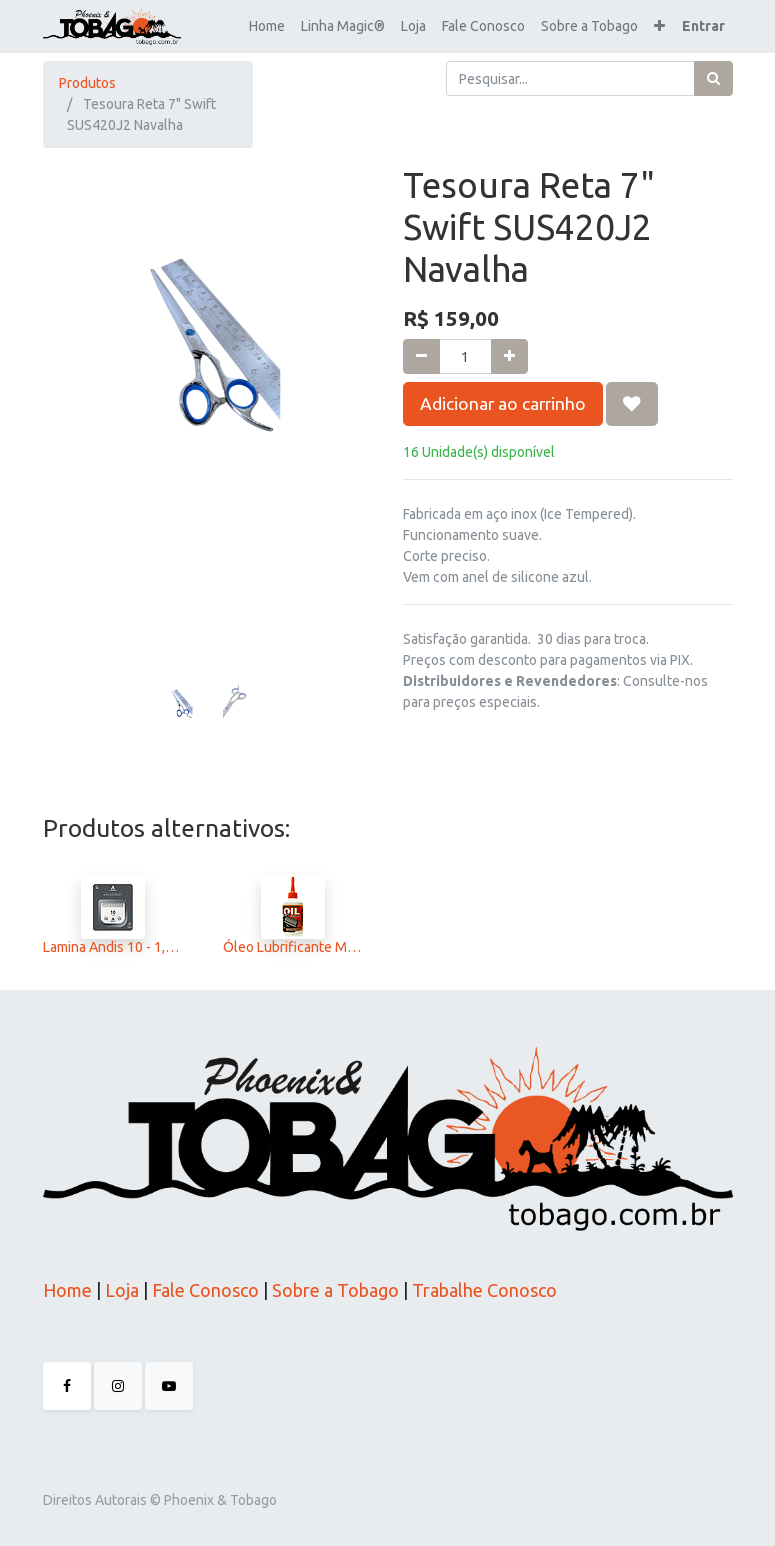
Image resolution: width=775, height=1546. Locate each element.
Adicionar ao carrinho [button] (503, 403)
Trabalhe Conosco (484, 1290)
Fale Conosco (203, 1290)
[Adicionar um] (509, 356)
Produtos (87, 83)
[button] (659, 26)
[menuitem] (267, 26)
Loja (120, 1290)
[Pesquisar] (713, 78)
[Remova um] (421, 356)
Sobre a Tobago (335, 1290)
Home (67, 1290)
